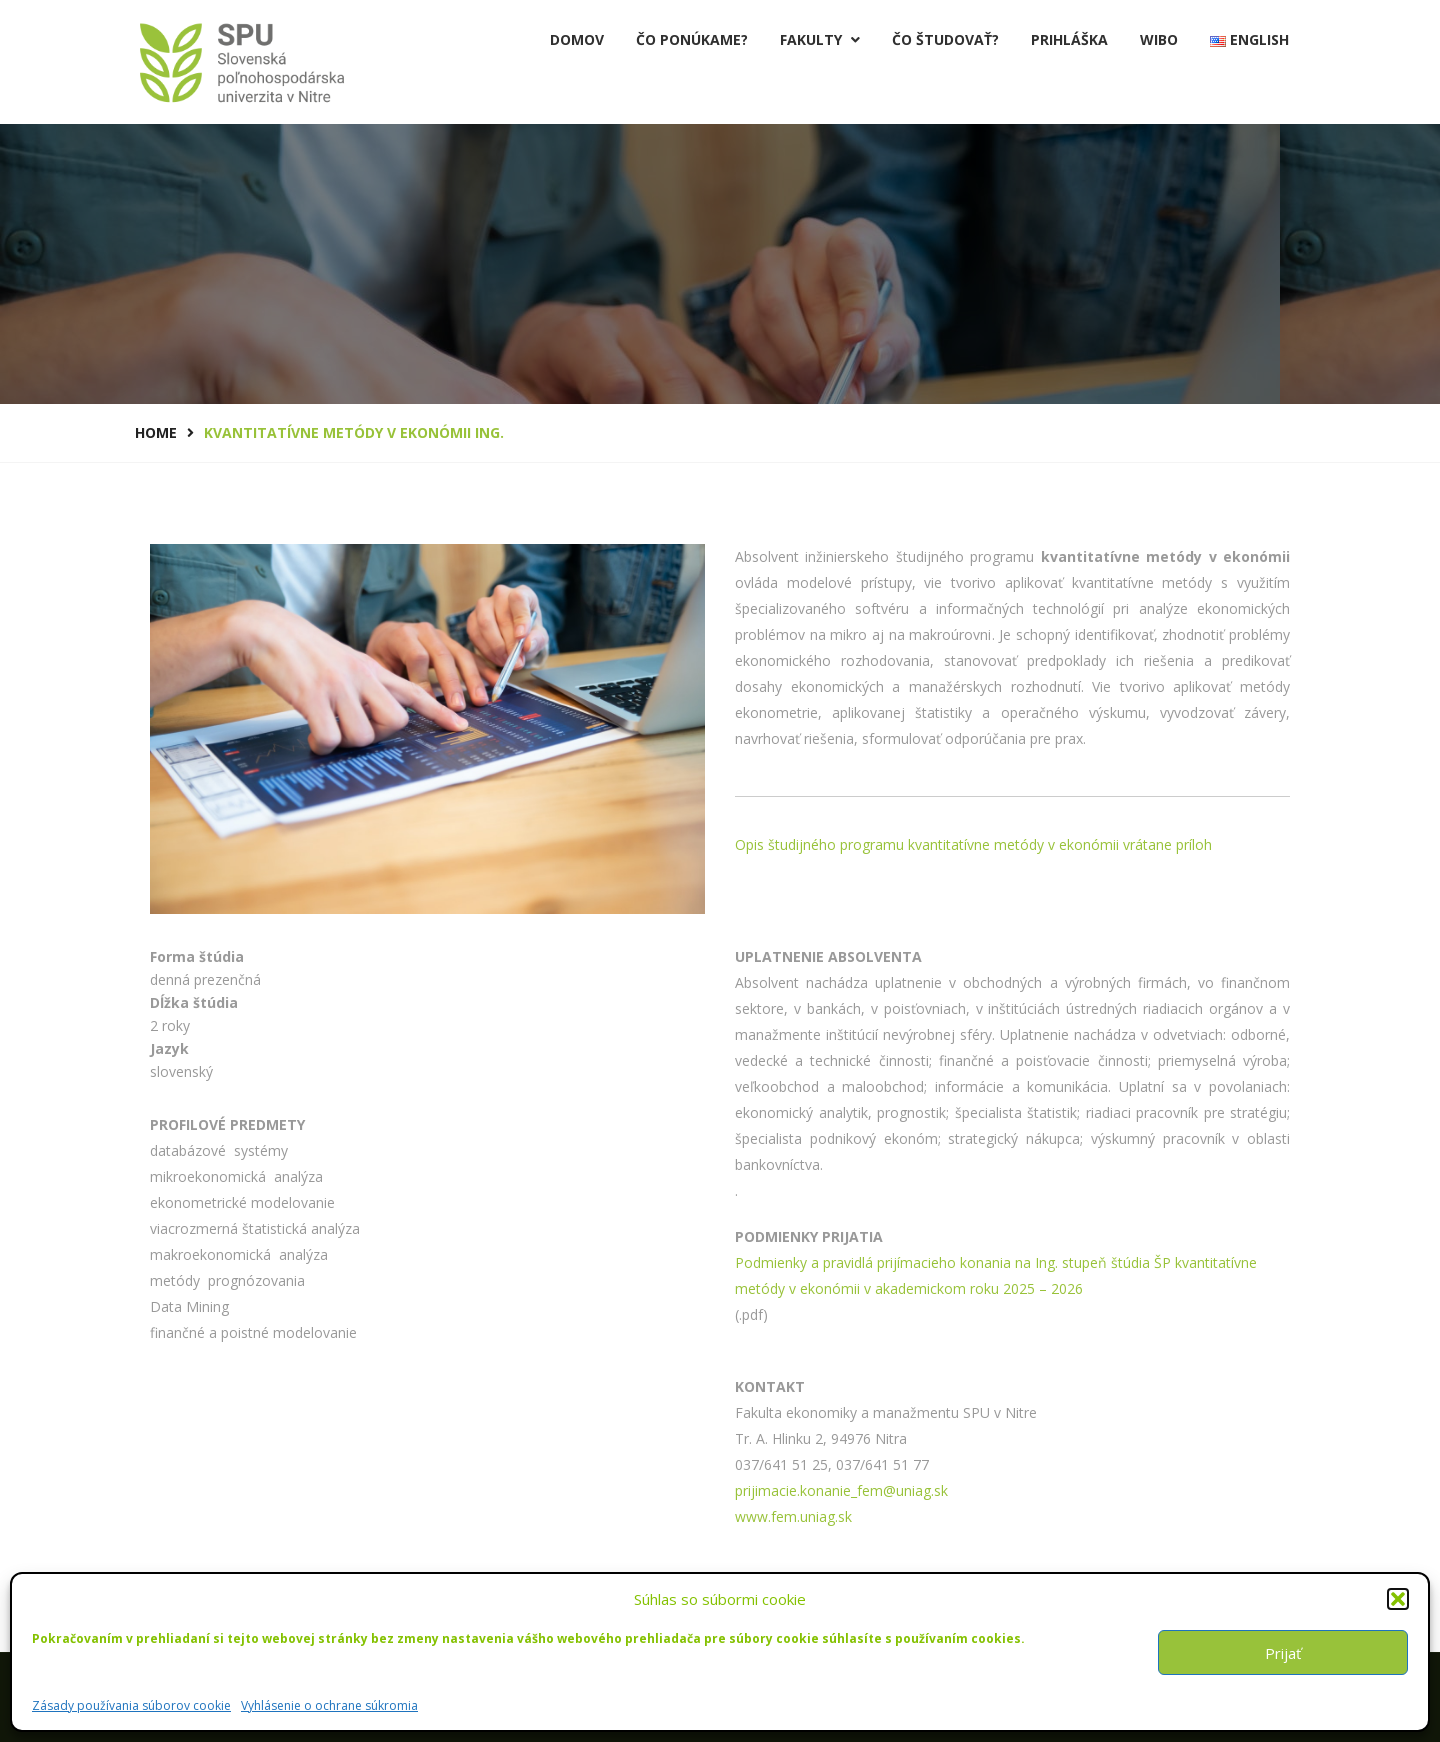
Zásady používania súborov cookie (131, 1705)
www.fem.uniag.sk (793, 1516)
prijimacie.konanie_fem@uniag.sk (841, 1490)
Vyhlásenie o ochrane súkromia (329, 1705)
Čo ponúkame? (692, 39)
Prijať (1283, 1653)
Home (156, 432)
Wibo (1159, 39)
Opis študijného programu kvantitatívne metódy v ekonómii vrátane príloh (973, 844)
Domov (577, 39)
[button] (1398, 1599)
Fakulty (820, 39)
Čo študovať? (945, 39)
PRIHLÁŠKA (1069, 39)
